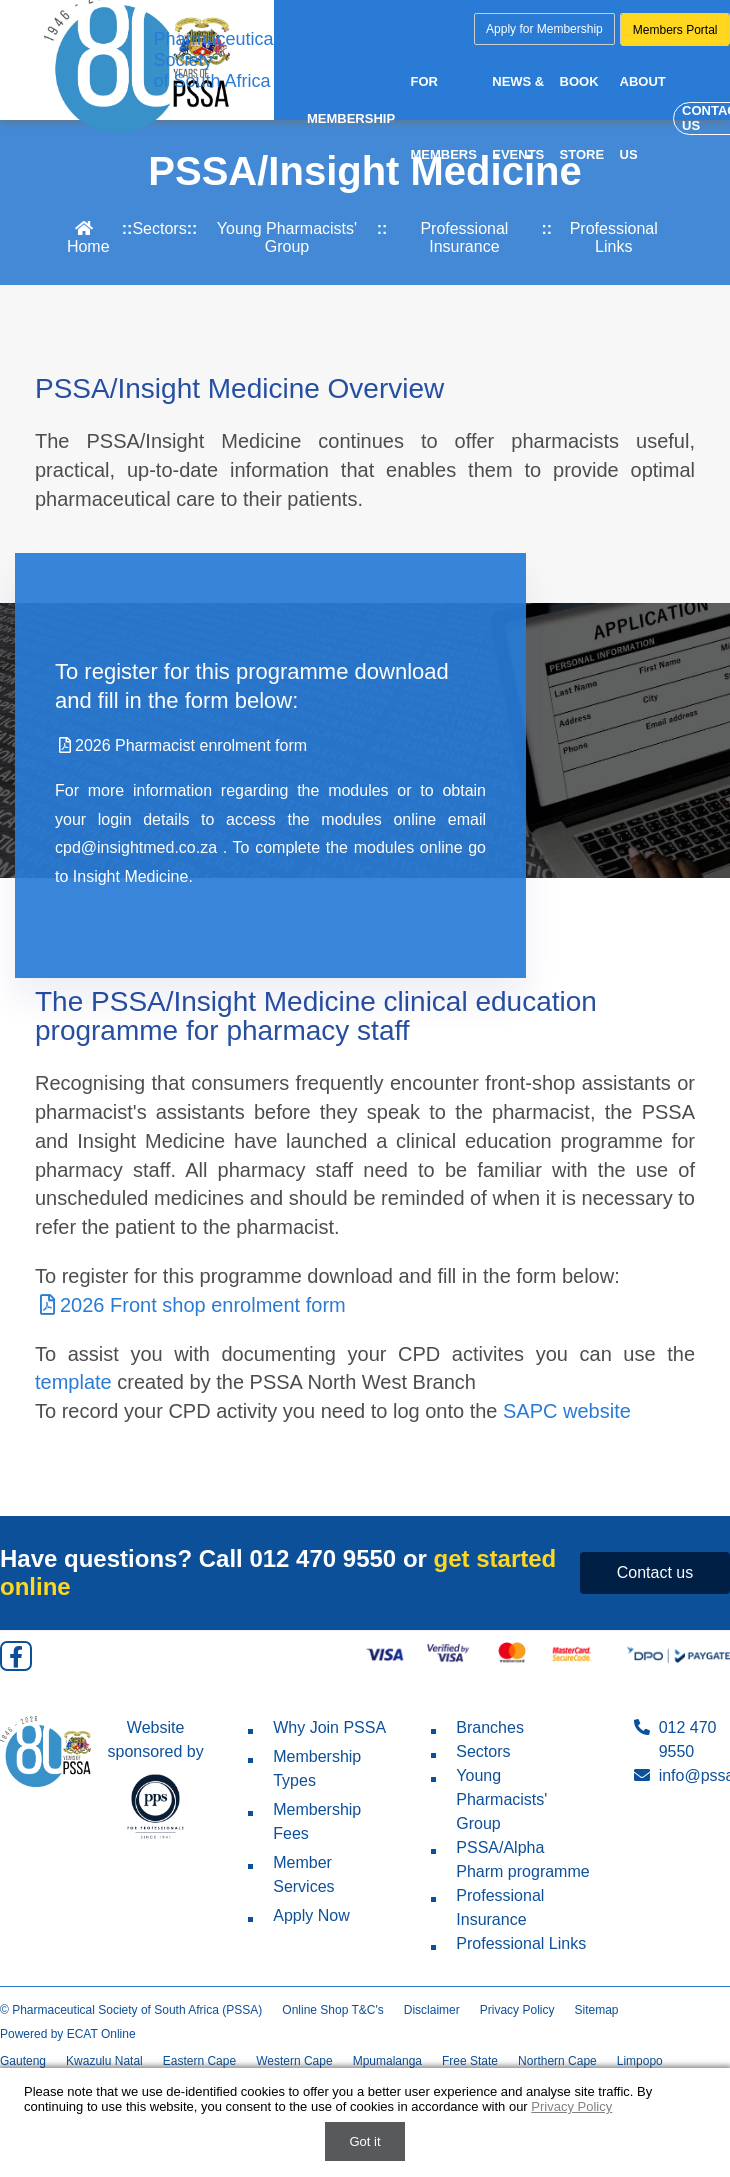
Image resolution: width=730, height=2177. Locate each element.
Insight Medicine (131, 876)
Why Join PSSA (317, 1727)
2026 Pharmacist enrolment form (181, 745)
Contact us (655, 1572)
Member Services (291, 1874)
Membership (351, 120)
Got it (364, 2141)
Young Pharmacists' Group (287, 237)
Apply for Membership (544, 29)
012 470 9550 (322, 1558)
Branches (477, 1727)
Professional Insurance (464, 237)
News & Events (520, 120)
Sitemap (596, 2010)
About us (645, 120)
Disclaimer (432, 2010)
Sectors (159, 228)
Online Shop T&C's (332, 2010)
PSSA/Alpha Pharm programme (510, 1859)
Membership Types (304, 1768)
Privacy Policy (517, 2010)
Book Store (584, 120)
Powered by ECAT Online (68, 2034)
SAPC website (567, 1411)
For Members (444, 120)
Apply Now (298, 1915)
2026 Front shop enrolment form (190, 1305)
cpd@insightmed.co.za (139, 847)
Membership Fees (304, 1821)
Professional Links (614, 237)
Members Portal (675, 30)
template (73, 1382)
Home (88, 237)
